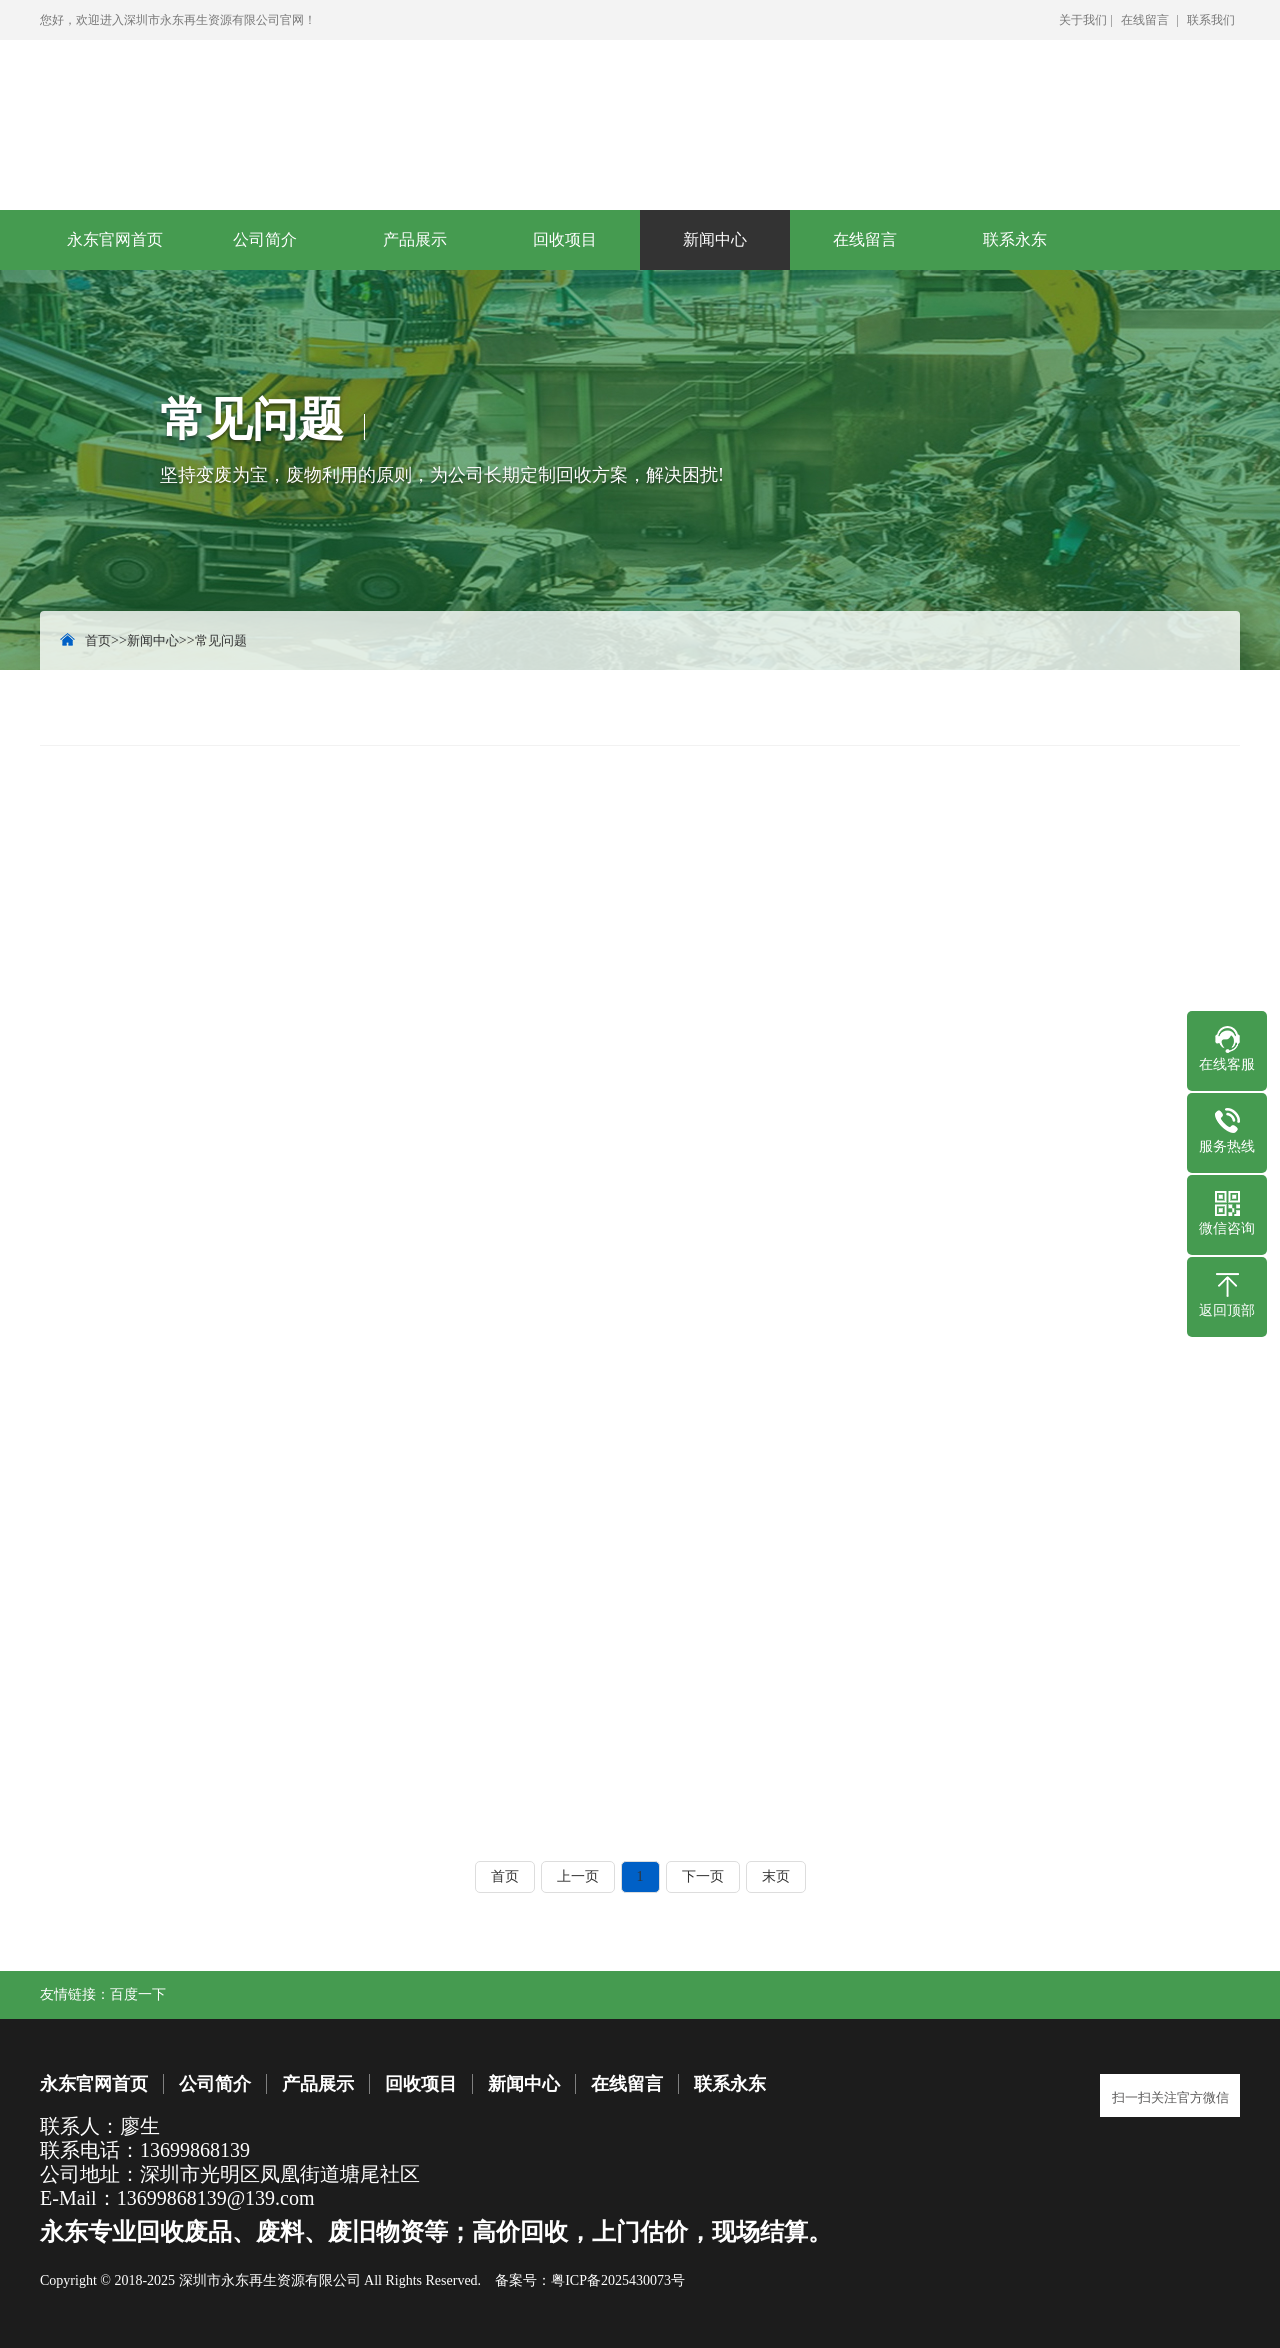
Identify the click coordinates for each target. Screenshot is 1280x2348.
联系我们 (1211, 20)
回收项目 (565, 239)
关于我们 (1083, 20)
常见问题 (221, 640)
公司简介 (265, 239)
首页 (98, 640)
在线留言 (1145, 20)
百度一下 (138, 1994)
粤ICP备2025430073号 (618, 2280)
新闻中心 (715, 239)
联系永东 (1015, 239)
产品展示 (415, 239)
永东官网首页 (115, 239)
